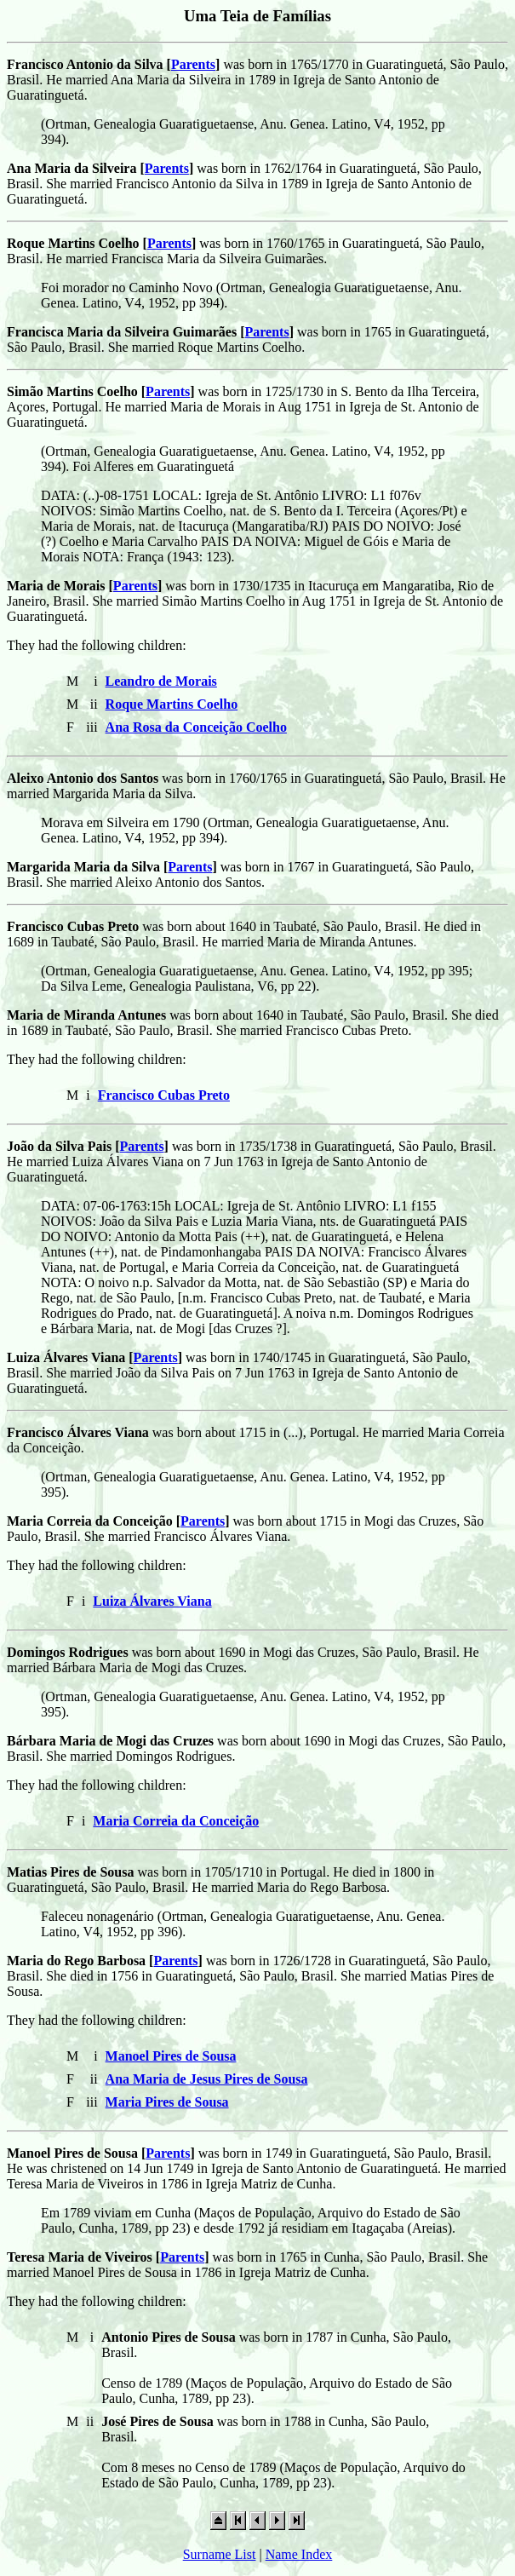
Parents (193, 64)
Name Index (299, 2554)
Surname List (219, 2554)
